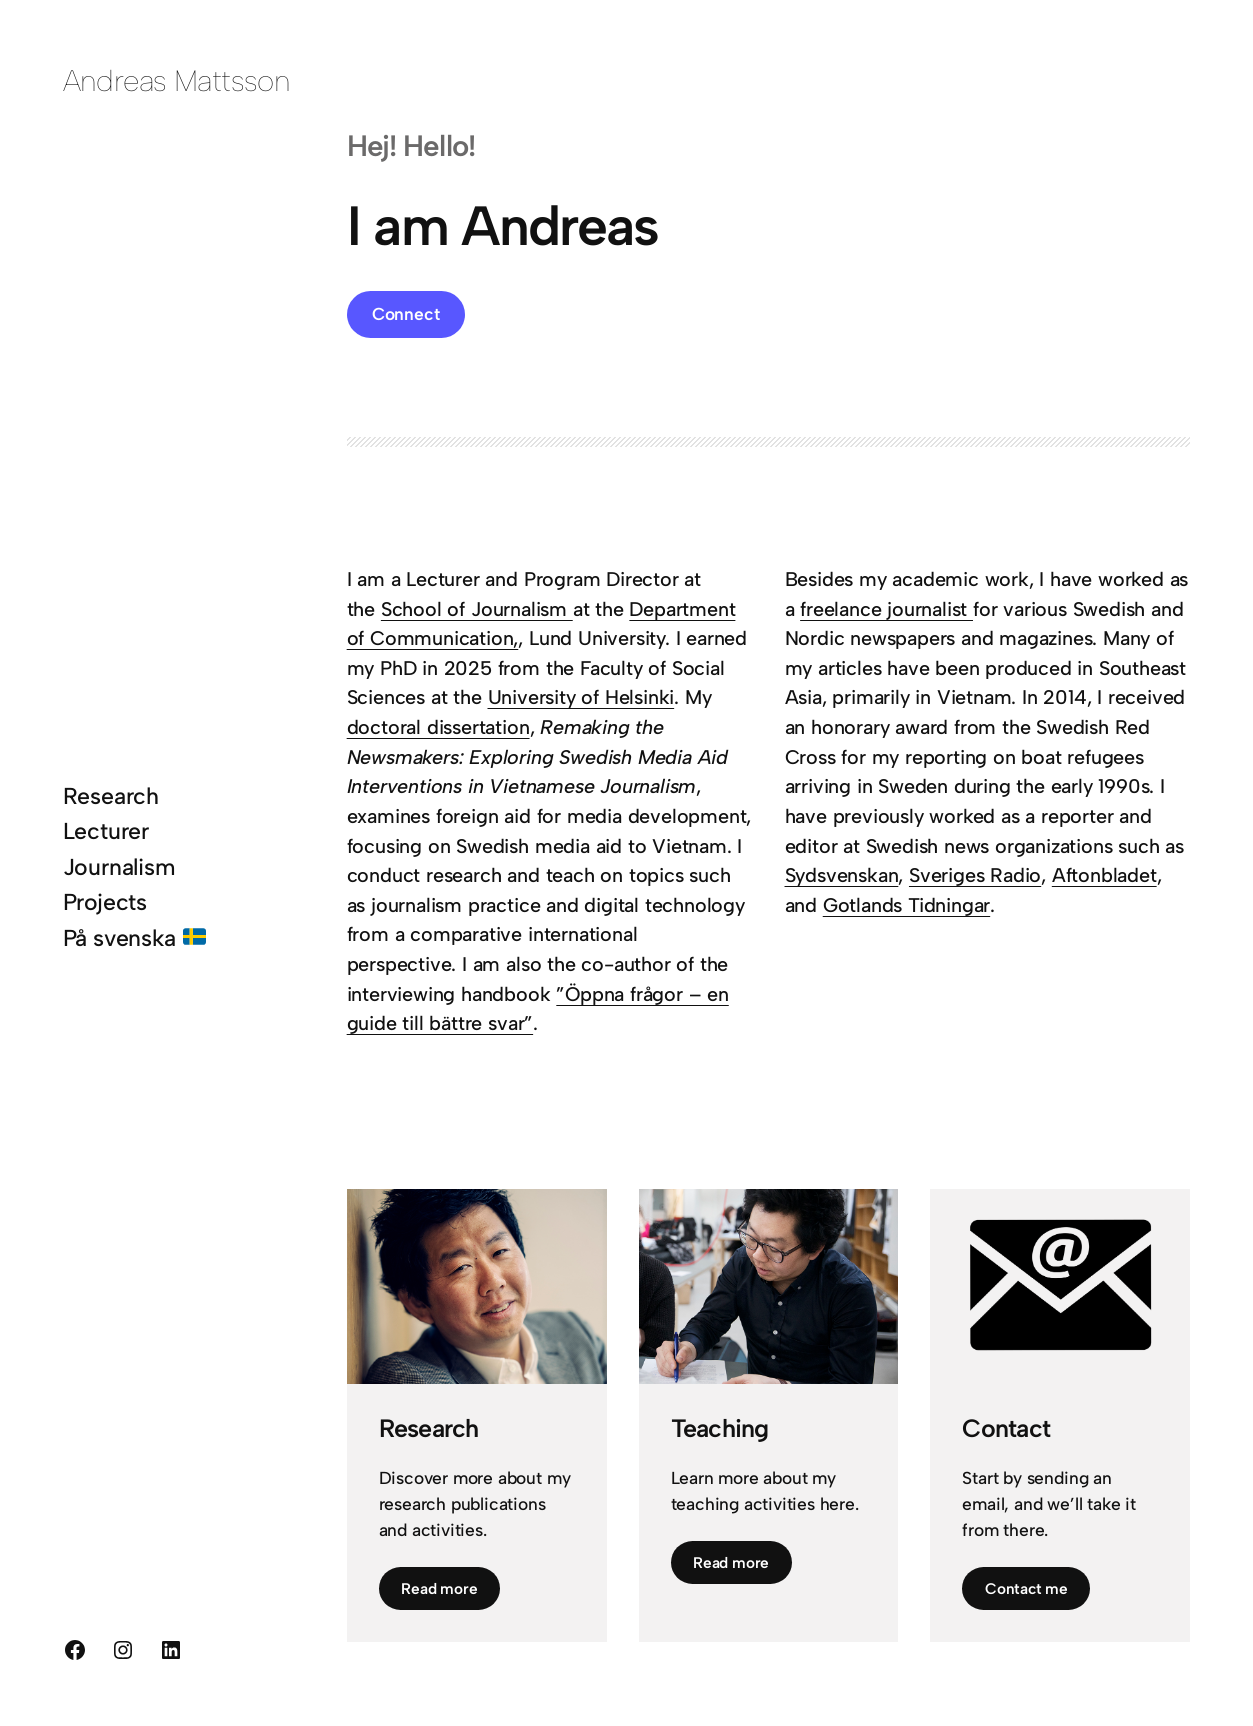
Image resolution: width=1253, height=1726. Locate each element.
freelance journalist (886, 609)
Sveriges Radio (975, 875)
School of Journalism (477, 609)
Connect (406, 313)
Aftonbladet (1104, 875)
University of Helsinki (581, 697)
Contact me (1026, 1588)
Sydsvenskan (842, 875)
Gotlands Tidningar (906, 905)
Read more (439, 1588)
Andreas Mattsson (177, 80)
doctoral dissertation (438, 727)
